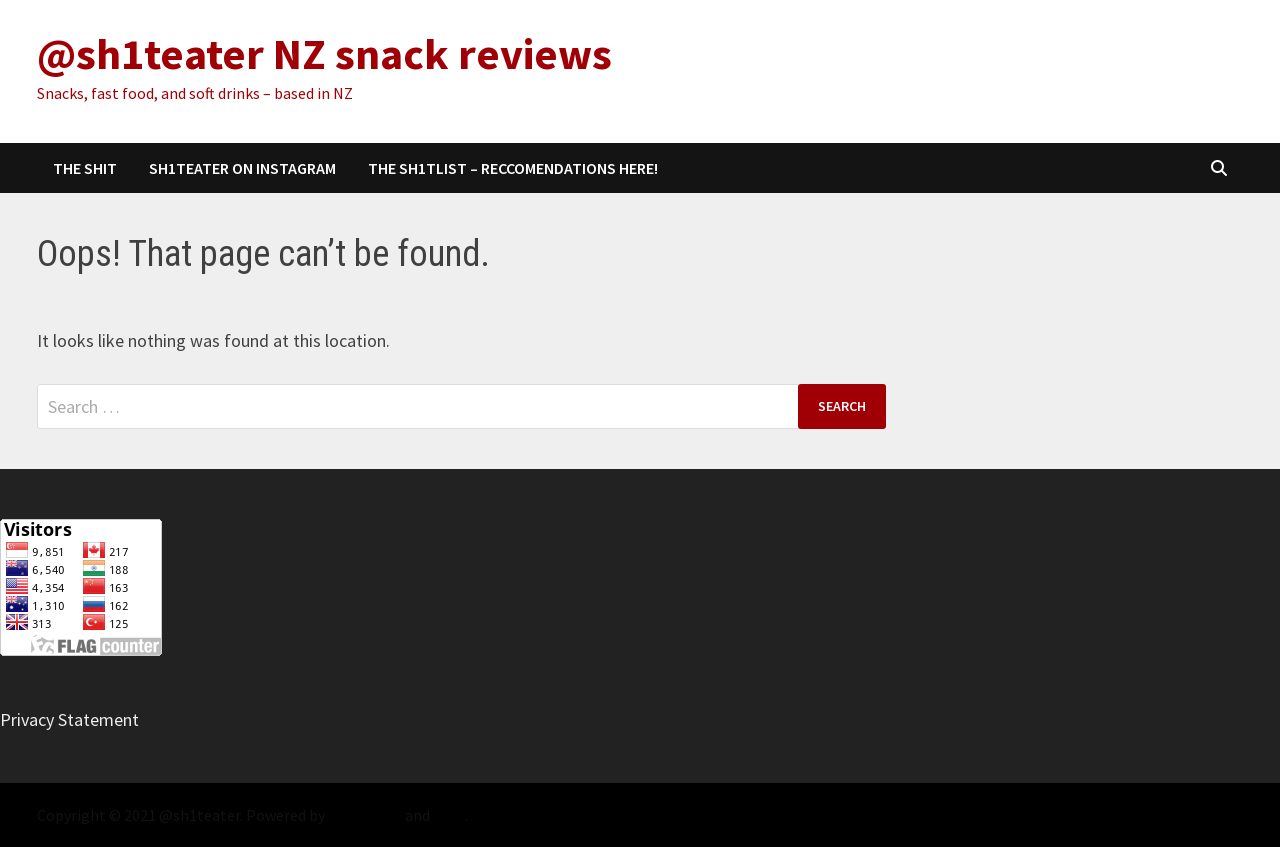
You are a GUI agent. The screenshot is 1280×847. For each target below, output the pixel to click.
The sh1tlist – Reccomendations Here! (513, 168)
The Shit (85, 168)
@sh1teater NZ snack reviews (324, 53)
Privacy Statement (69, 719)
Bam (449, 815)
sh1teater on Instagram (242, 168)
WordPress (365, 815)
